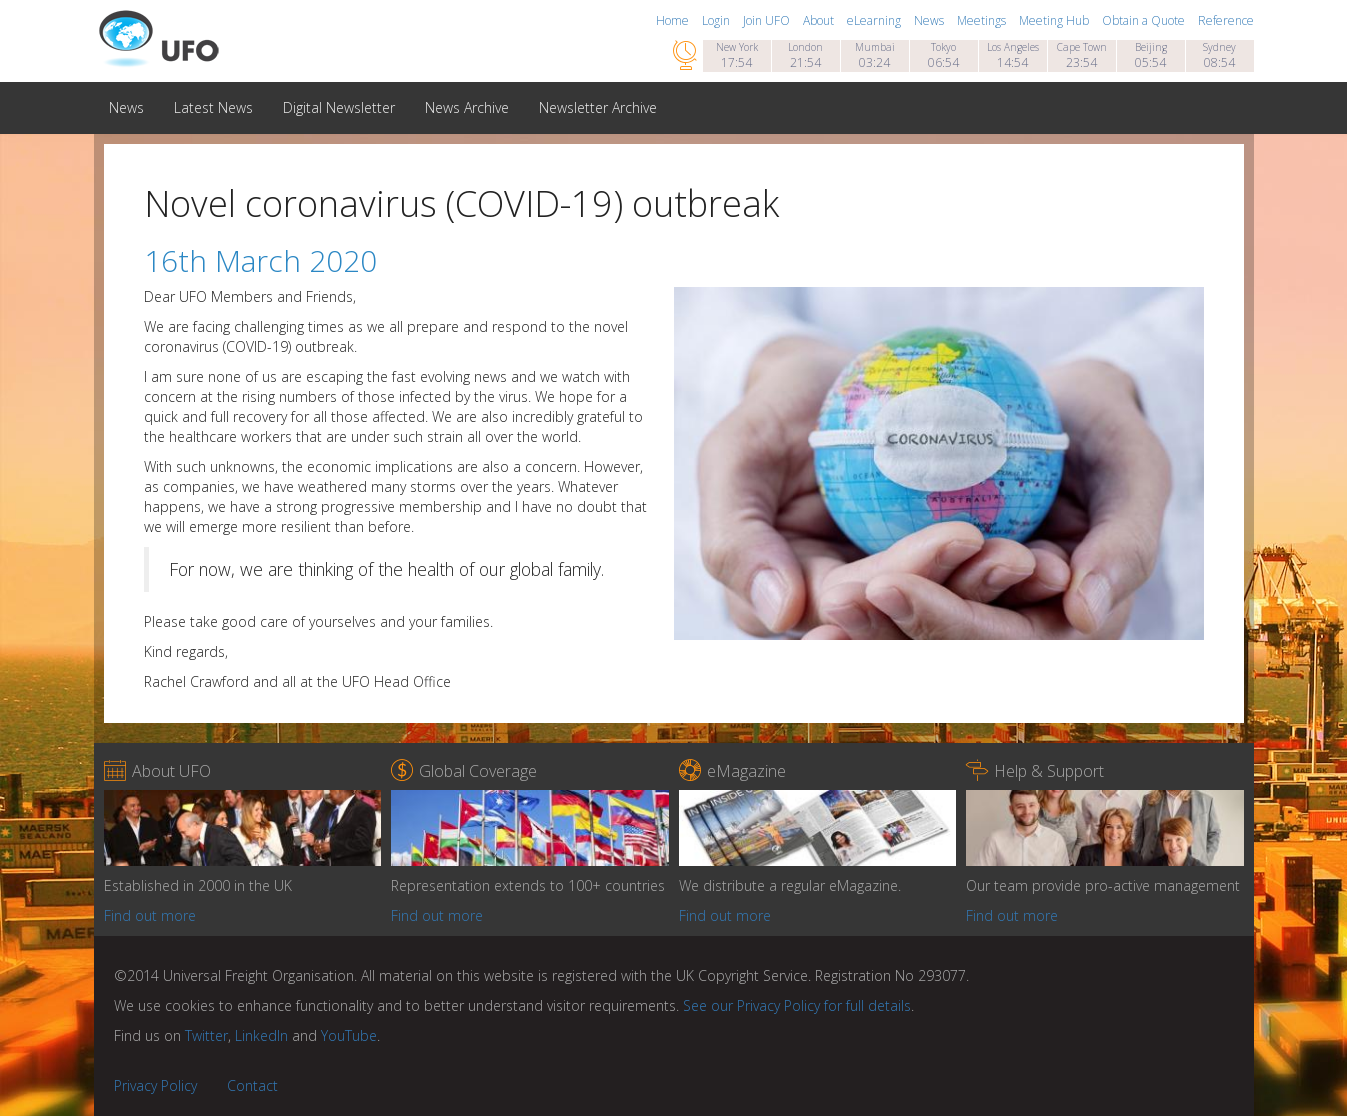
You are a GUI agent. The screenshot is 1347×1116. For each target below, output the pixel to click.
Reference (1226, 20)
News (930, 20)
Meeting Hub (1055, 20)
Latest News (213, 107)
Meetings (983, 20)
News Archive (467, 107)
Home (674, 20)
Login (717, 20)
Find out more (150, 915)
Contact (252, 1085)
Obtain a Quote (1145, 20)
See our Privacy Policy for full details (797, 1005)
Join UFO (768, 20)
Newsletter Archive (598, 107)
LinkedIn (261, 1035)
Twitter (206, 1035)
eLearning (875, 20)
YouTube (349, 1035)
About (820, 20)
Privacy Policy (155, 1085)
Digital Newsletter (339, 107)
